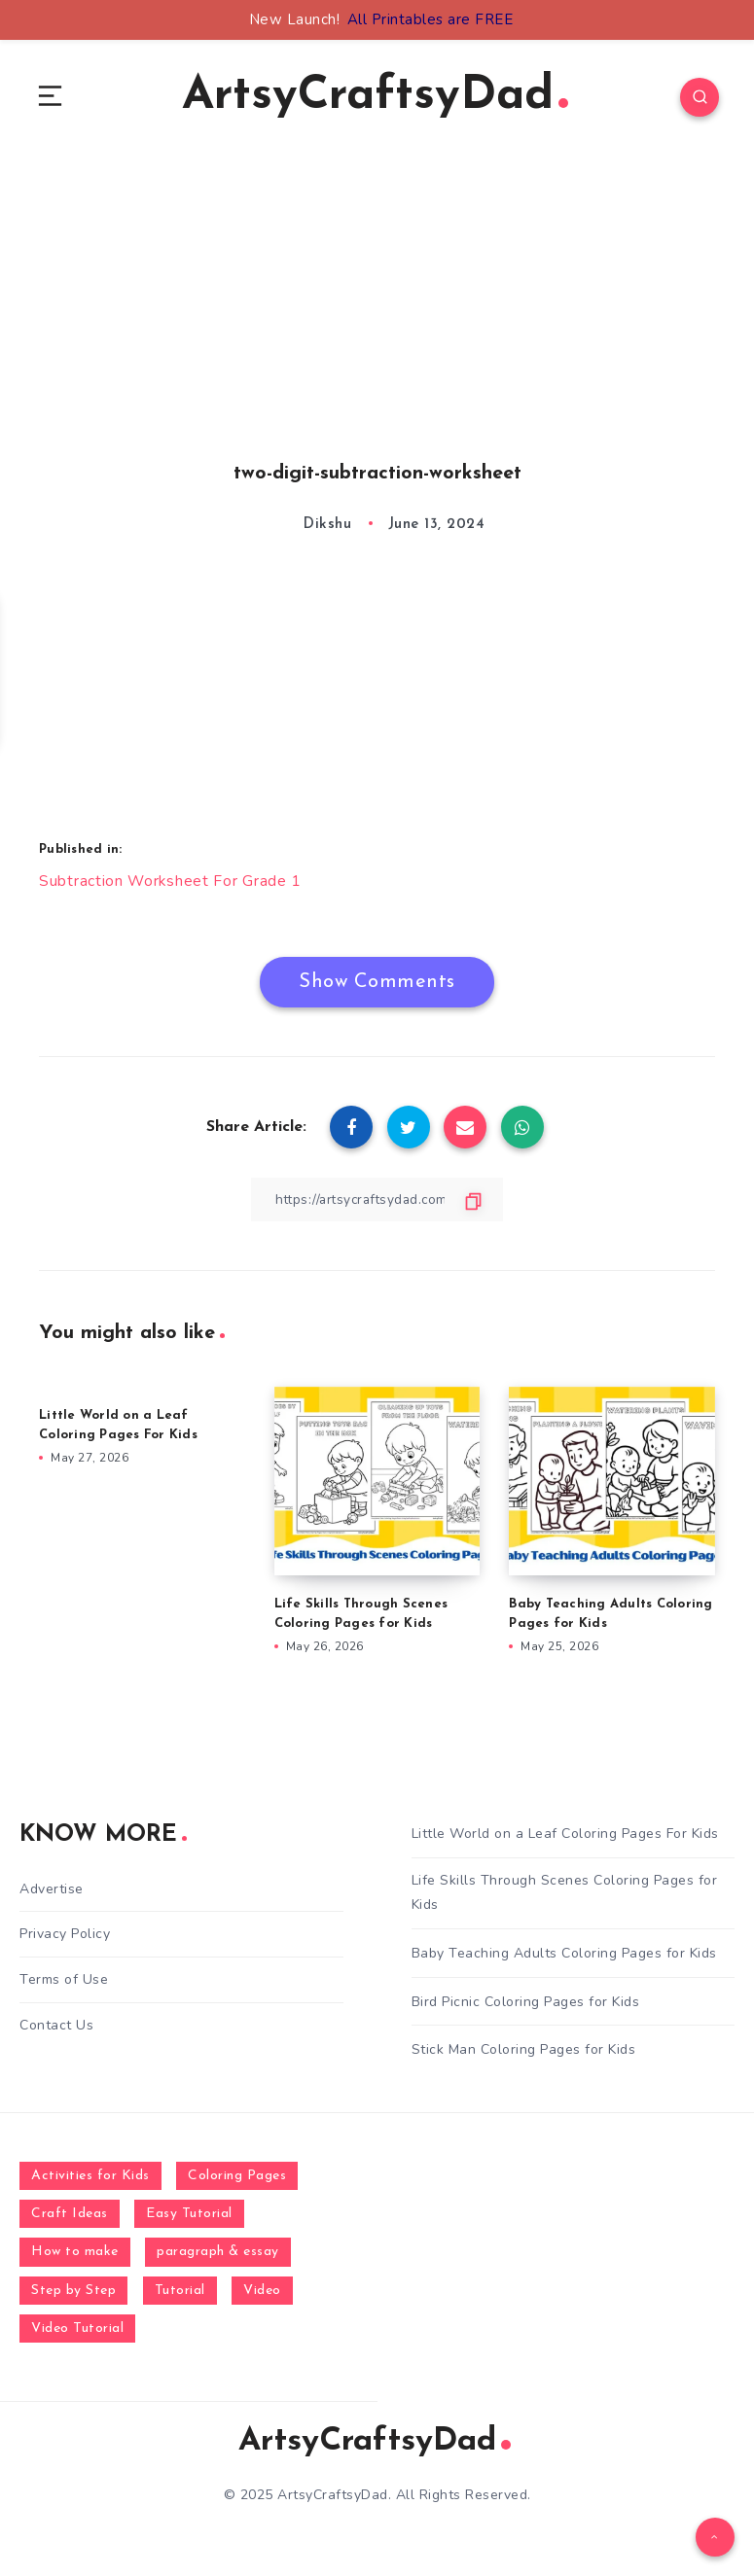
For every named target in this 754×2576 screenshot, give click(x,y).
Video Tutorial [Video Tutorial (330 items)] (77, 2331)
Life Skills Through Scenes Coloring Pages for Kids (565, 1895)
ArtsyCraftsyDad (375, 98)
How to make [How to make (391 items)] (75, 2255)
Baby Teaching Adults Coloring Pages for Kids (564, 1956)
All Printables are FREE (430, 19)
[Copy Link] (377, 1201)
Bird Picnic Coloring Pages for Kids (526, 2004)
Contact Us (56, 2026)
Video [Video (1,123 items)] (262, 2293)
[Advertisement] (377, 331)
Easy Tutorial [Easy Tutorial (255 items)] (189, 2216)
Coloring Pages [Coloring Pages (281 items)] (237, 2178)
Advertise (51, 1892)
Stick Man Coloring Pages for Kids (524, 2052)
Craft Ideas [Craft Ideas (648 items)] (69, 2216)
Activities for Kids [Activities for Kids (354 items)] (90, 2178)
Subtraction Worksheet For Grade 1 (171, 883)
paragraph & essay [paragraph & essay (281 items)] (218, 2255)
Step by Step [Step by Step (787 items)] (73, 2293)
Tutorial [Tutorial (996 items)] (180, 2293)
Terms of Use (63, 1981)
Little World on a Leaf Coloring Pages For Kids (565, 1836)
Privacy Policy (64, 1936)
